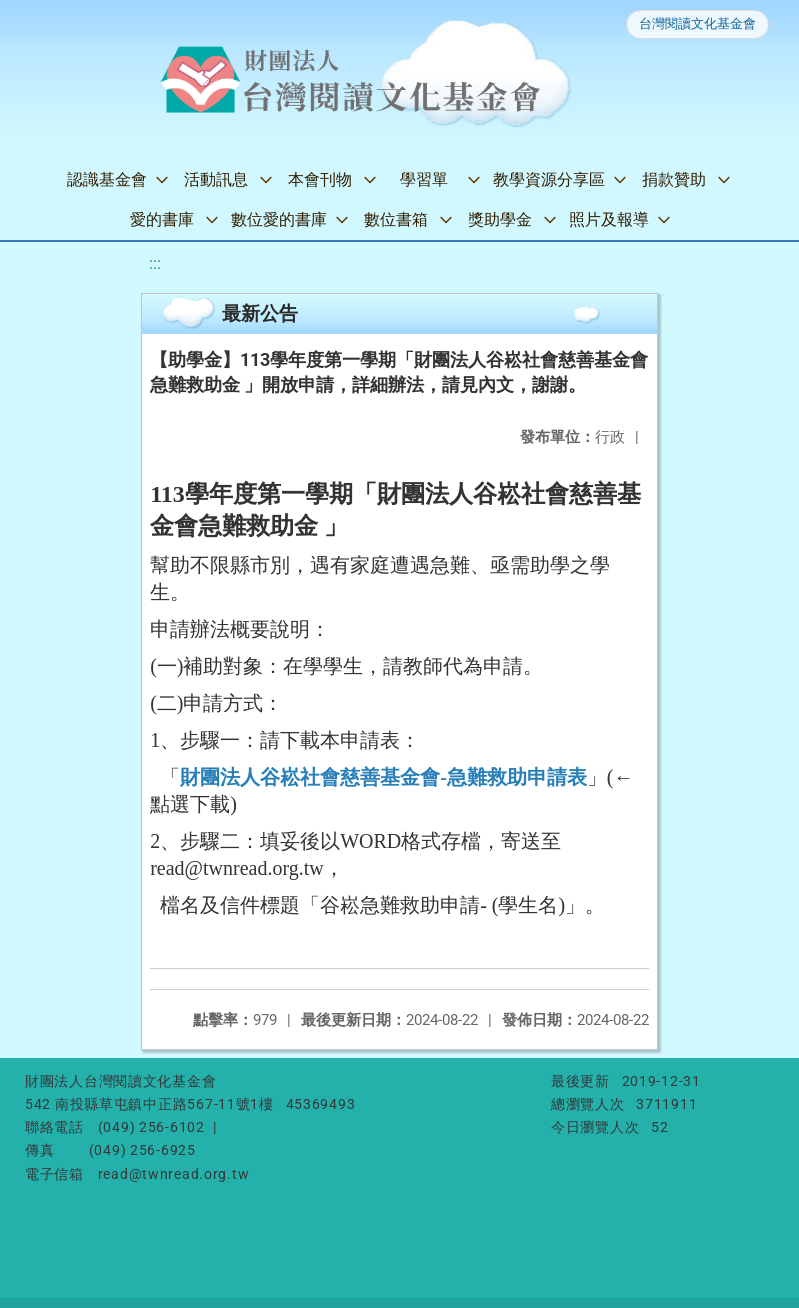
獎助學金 (500, 219)
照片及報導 (609, 219)
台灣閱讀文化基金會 (697, 23)
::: (155, 263)
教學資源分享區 (549, 179)
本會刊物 (320, 179)
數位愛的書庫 (279, 219)
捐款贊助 (674, 179)
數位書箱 (396, 219)
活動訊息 (216, 179)
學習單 (424, 179)
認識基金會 (107, 179)
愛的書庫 (162, 219)
